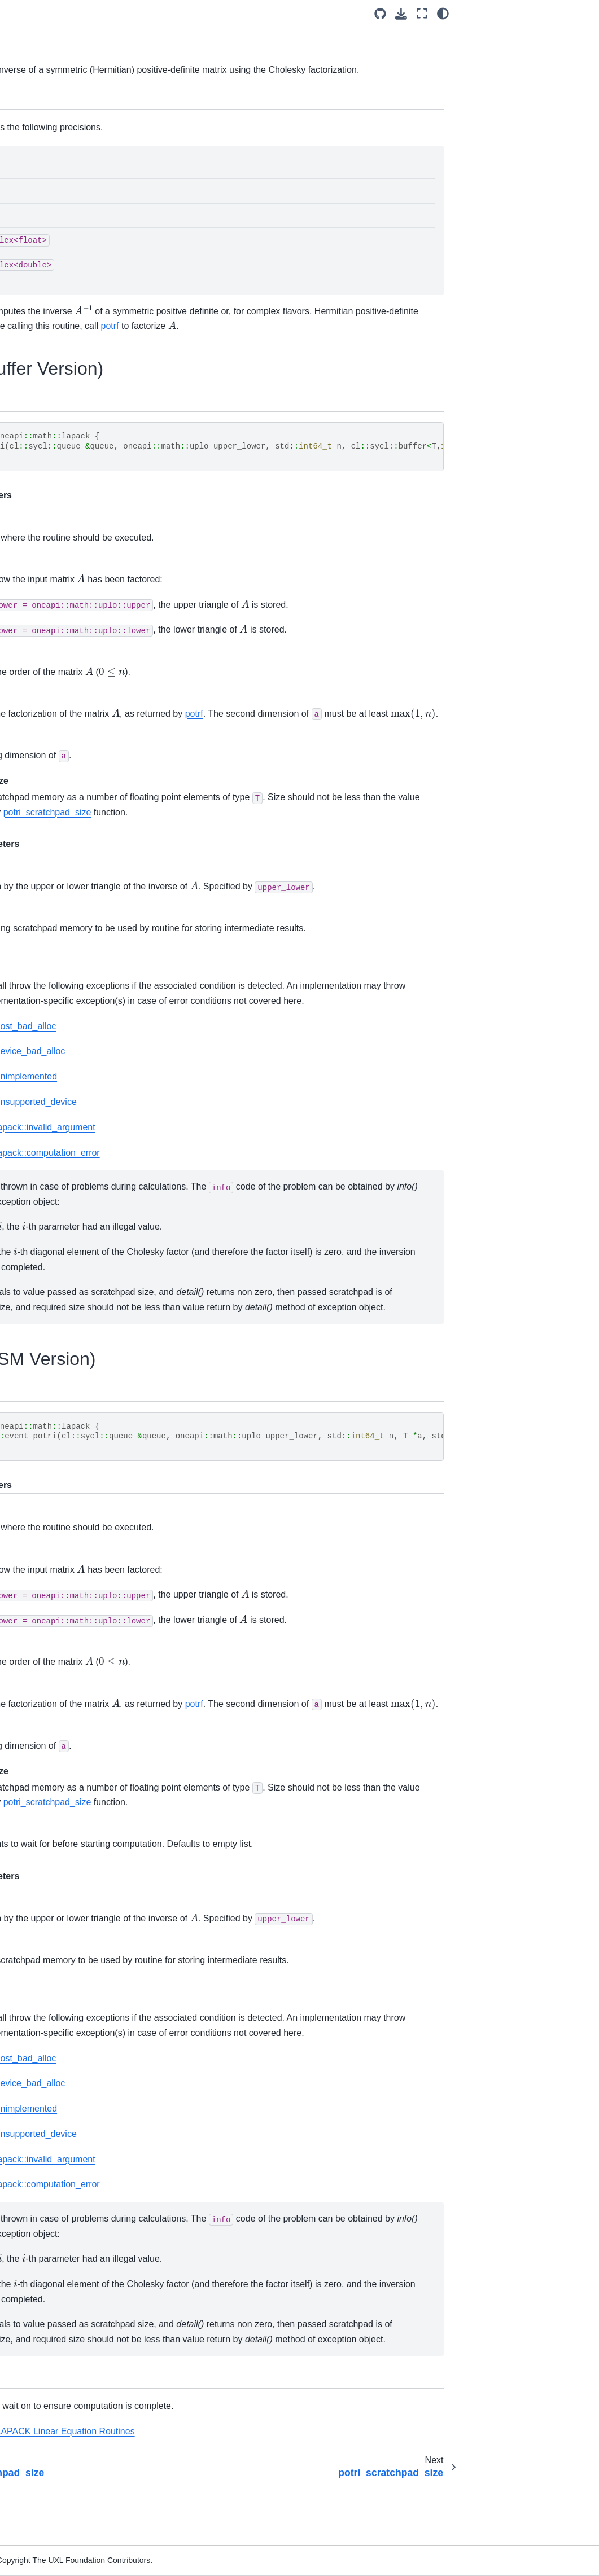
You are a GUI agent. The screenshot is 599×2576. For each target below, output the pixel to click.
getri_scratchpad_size (77, 562)
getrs (51, 586)
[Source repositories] (517, 14)
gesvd (52, 1277)
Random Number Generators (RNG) (66, 2380)
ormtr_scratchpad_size (76, 1597)
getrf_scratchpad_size (77, 513)
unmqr (53, 1129)
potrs (51, 932)
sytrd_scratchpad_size (77, 1745)
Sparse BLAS (57, 2311)
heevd (53, 1326)
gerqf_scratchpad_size (77, 464)
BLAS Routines (60, 340)
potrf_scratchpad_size (77, 858)
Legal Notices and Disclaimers (47, 2497)
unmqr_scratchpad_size (75, 1153)
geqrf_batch (63, 1916)
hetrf (50, 636)
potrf (50, 833)
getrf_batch (62, 1966)
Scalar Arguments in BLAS (69, 316)
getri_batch (62, 2015)
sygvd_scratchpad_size (77, 1695)
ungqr (52, 1079)
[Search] (59, 84)
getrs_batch (63, 2064)
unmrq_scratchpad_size (75, 1203)
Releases (32, 2472)
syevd (52, 1621)
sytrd (50, 1719)
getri (50, 537)
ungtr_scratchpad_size (77, 1843)
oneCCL (30, 183)
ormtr (51, 1572)
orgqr (51, 685)
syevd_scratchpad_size (77, 1646)
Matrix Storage (59, 291)
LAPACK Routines (50, 365)
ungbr (52, 1769)
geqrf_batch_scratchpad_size (76, 1941)
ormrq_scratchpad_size (77, 808)
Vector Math (54, 2436)
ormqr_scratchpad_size (77, 759)
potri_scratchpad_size (77, 907)
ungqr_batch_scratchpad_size (77, 2286)
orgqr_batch (63, 2114)
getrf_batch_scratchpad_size (77, 1991)
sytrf (49, 981)
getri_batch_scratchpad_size (77, 2040)
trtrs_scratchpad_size (76, 1055)
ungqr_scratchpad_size (76, 1104)
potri (51, 882)
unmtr (52, 1867)
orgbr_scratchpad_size (76, 1498)
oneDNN (30, 165)
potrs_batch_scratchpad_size (76, 2237)
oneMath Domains (59, 273)
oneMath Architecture (62, 255)
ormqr (52, 734)
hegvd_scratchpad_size (77, 1400)
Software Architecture (53, 130)
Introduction (36, 112)
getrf (50, 488)
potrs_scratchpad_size (77, 956)
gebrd (52, 1227)
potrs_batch (63, 2212)
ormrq (52, 784)
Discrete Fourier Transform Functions (61, 2343)
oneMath (31, 237)
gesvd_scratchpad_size (77, 1301)
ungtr (51, 1818)
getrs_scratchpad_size (77, 611)
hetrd (51, 1424)
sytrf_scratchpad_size (77, 1006)
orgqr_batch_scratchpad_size (76, 2138)
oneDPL (29, 148)
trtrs (49, 1030)
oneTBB (29, 220)
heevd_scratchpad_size (77, 1351)
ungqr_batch (64, 2262)
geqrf (51, 389)
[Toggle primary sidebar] (139, 13)
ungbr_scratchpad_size (76, 1794)
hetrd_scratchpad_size (77, 1449)
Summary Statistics (50, 2412)
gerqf (51, 439)
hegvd (53, 1375)
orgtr (50, 1523)
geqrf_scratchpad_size (77, 414)
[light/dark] (579, 13)
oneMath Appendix (57, 2454)
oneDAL (29, 202)
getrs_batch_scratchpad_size (76, 2089)
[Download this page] (538, 14)
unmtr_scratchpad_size (76, 1892)
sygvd (52, 1670)
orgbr (51, 1473)
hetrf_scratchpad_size (77, 661)
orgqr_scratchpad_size (76, 710)
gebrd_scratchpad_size (76, 1252)
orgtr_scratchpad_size (77, 1548)
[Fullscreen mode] (558, 13)
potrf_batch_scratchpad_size (77, 2188)
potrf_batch (62, 2163)
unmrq (53, 1178)
